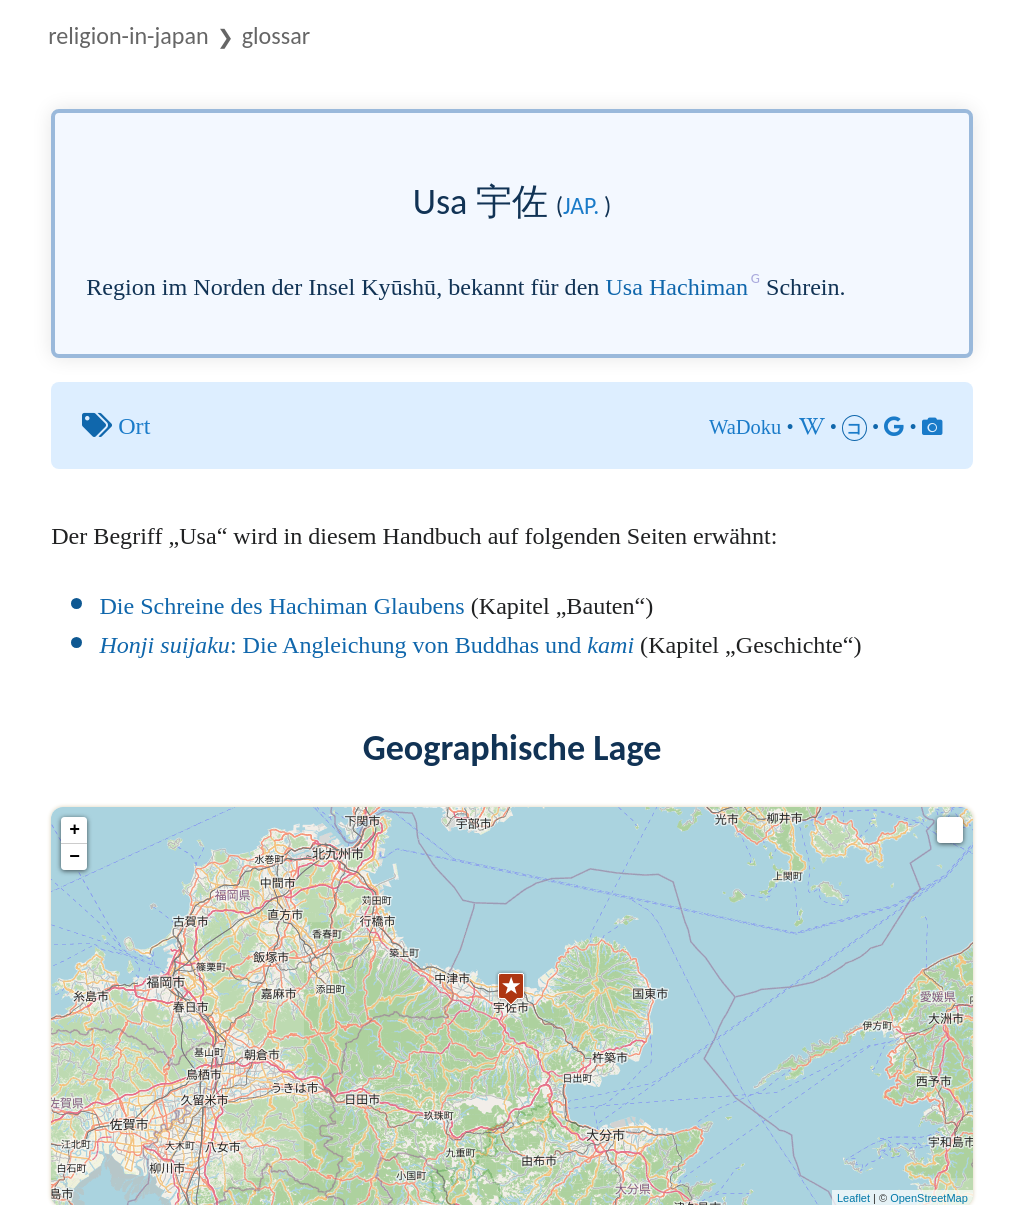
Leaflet (853, 1198)
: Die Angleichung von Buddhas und (366, 645)
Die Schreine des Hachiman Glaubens (281, 606)
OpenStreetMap (929, 1198)
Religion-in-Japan (128, 35)
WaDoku (745, 427)
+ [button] (74, 830)
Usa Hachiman (676, 287)
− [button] (74, 857)
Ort (134, 426)
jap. (581, 205)
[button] (950, 830)
